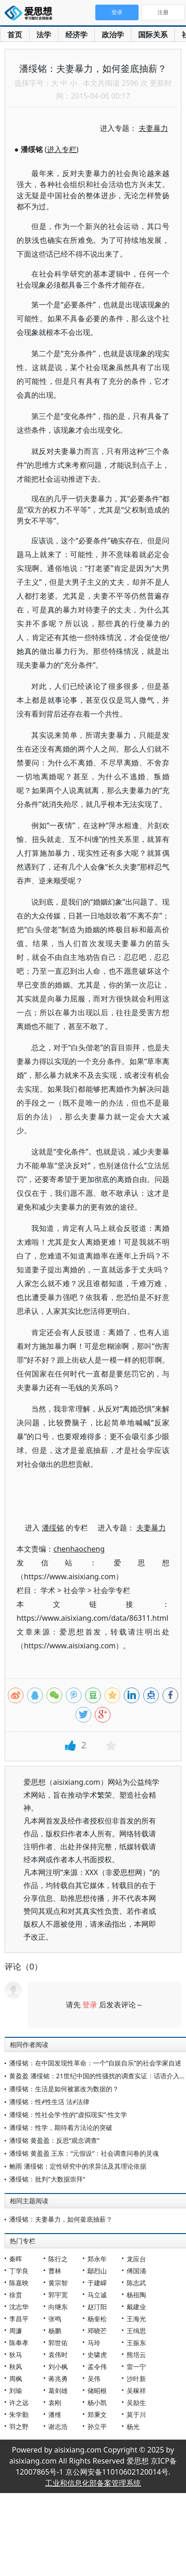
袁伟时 (58, 2354)
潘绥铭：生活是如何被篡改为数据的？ (64, 2088)
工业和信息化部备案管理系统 (93, 2483)
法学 (43, 34)
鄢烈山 (97, 2270)
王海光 (136, 2318)
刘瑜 (15, 2390)
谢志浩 (58, 2426)
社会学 (75, 1590)
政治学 (113, 34)
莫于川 (136, 2414)
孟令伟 (97, 2366)
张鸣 (54, 2318)
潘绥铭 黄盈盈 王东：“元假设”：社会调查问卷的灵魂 (84, 2153)
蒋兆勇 (58, 2378)
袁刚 (54, 2402)
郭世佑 (58, 2342)
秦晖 (15, 2258)
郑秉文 (97, 2414)
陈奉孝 (19, 2342)
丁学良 (19, 2270)
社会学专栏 (111, 1590)
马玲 (93, 2342)
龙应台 (136, 2258)
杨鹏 (54, 2330)
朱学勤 (19, 2414)
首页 (14, 34)
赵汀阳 (97, 2306)
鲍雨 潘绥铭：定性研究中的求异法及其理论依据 (77, 2166)
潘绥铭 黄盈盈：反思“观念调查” (54, 2140)
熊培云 (136, 2354)
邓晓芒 (97, 2330)
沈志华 (19, 2306)
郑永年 (97, 2258)
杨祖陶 (136, 2294)
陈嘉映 (19, 2282)
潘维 (54, 2414)
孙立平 (97, 2426)
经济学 (76, 34)
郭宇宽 (58, 2294)
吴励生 (136, 2402)
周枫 (15, 2378)
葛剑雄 (58, 2390)
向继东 (58, 2306)
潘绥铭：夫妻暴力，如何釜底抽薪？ (60, 2219)
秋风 (15, 2366)
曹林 (54, 2270)
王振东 (136, 2342)
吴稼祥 (136, 2390)
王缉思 (136, 2330)
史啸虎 (97, 2354)
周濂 (15, 2330)
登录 (89, 2005)
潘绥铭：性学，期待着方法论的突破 (60, 2127)
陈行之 (58, 2258)
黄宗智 (58, 2282)
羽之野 (19, 2426)
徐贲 (15, 2294)
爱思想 (31, 14)
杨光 (133, 2426)
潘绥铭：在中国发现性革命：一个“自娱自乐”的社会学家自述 (95, 2062)
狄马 (15, 2354)
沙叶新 (136, 2378)
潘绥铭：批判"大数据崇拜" (47, 2179)
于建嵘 (97, 2282)
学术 (48, 1590)
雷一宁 (136, 2366)
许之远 (19, 2402)
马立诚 (97, 2294)
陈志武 (136, 2282)
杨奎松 (97, 2318)
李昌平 (19, 2318)
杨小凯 (97, 2402)
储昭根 (97, 2390)
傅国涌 (136, 2270)
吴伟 (93, 2378)
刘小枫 (58, 2366)
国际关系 (153, 34)
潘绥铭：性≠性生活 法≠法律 (49, 2101)
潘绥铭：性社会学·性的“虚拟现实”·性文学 (68, 2114)
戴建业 (136, 2306)
